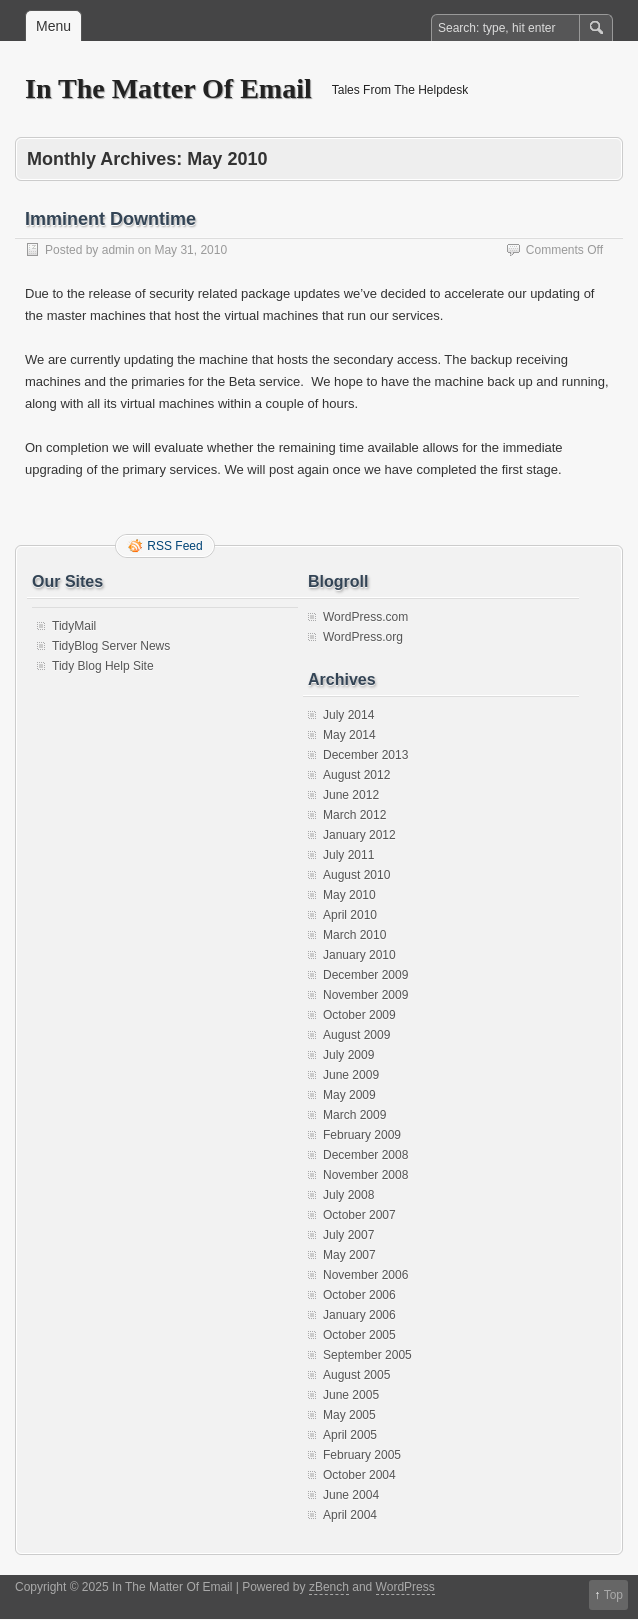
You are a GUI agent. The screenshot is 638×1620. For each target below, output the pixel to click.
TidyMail (74, 626)
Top (613, 1595)
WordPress (405, 1587)
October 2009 (359, 1015)
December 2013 (365, 755)
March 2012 (354, 815)
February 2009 (362, 1135)
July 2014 (348, 715)
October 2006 (359, 1295)
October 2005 (359, 1335)
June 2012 (351, 795)
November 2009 (365, 995)
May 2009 (349, 1095)
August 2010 (356, 875)
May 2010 (349, 895)
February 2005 (362, 1455)
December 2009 (365, 975)
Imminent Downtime (110, 219)
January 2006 (359, 1315)
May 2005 (349, 1415)
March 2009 (354, 1115)
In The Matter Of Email (168, 88)
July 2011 (348, 855)
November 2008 (365, 1175)
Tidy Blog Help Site (103, 666)
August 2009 (356, 1035)
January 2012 (359, 835)
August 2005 (356, 1375)
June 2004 (351, 1495)
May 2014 (349, 735)
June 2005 (351, 1395)
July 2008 (348, 1195)
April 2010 (350, 915)
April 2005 (350, 1435)
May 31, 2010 (190, 250)
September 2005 (367, 1355)
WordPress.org (363, 637)
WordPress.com (365, 617)
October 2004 (359, 1475)
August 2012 (356, 775)
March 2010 (354, 935)
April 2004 (350, 1515)
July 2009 (348, 1055)
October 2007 (359, 1215)
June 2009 (351, 1075)
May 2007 (349, 1255)
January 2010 (359, 955)
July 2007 (348, 1235)
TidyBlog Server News (111, 646)
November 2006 (365, 1275)
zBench (329, 1587)
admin (118, 250)
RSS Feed (174, 546)
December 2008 (365, 1155)
